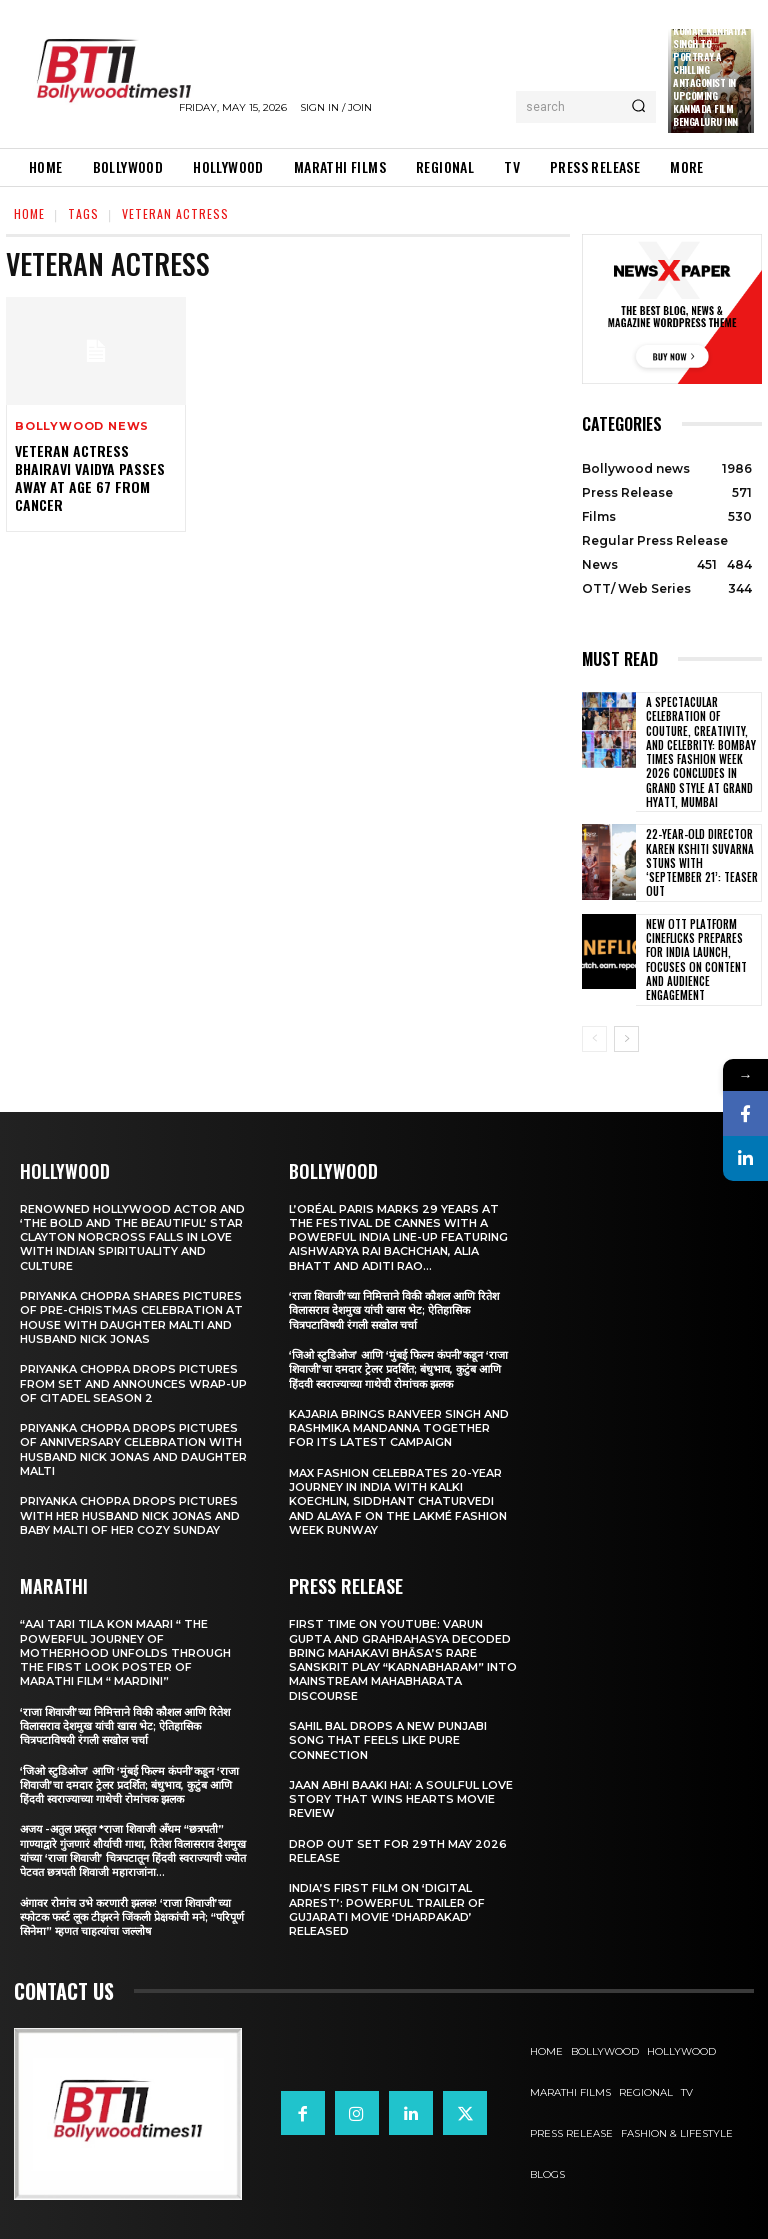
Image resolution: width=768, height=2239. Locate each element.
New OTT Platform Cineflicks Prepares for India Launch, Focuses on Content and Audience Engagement (696, 959)
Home (29, 213)
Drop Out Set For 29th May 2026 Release (398, 1851)
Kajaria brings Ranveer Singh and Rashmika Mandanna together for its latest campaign (399, 1428)
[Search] (638, 107)
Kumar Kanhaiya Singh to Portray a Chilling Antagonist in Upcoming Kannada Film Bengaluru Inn (709, 76)
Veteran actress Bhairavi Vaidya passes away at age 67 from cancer (90, 478)
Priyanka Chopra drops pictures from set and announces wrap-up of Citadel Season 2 (133, 1383)
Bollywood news (82, 426)
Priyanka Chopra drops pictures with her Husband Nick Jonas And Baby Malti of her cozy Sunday (130, 1515)
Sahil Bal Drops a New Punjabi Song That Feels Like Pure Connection (388, 1740)
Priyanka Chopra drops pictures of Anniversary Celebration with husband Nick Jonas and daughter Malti (133, 1449)
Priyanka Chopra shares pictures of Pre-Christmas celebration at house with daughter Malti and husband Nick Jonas (131, 1317)
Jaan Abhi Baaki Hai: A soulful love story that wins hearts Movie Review (401, 1799)
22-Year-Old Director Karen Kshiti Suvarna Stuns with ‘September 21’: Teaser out (702, 862)
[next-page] (626, 1039)
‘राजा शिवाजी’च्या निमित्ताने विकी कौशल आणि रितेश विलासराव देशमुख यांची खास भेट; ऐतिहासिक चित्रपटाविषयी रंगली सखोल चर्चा (125, 1726)
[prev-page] (594, 1039)
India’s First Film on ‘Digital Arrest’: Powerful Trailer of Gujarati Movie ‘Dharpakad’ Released (387, 1909)
